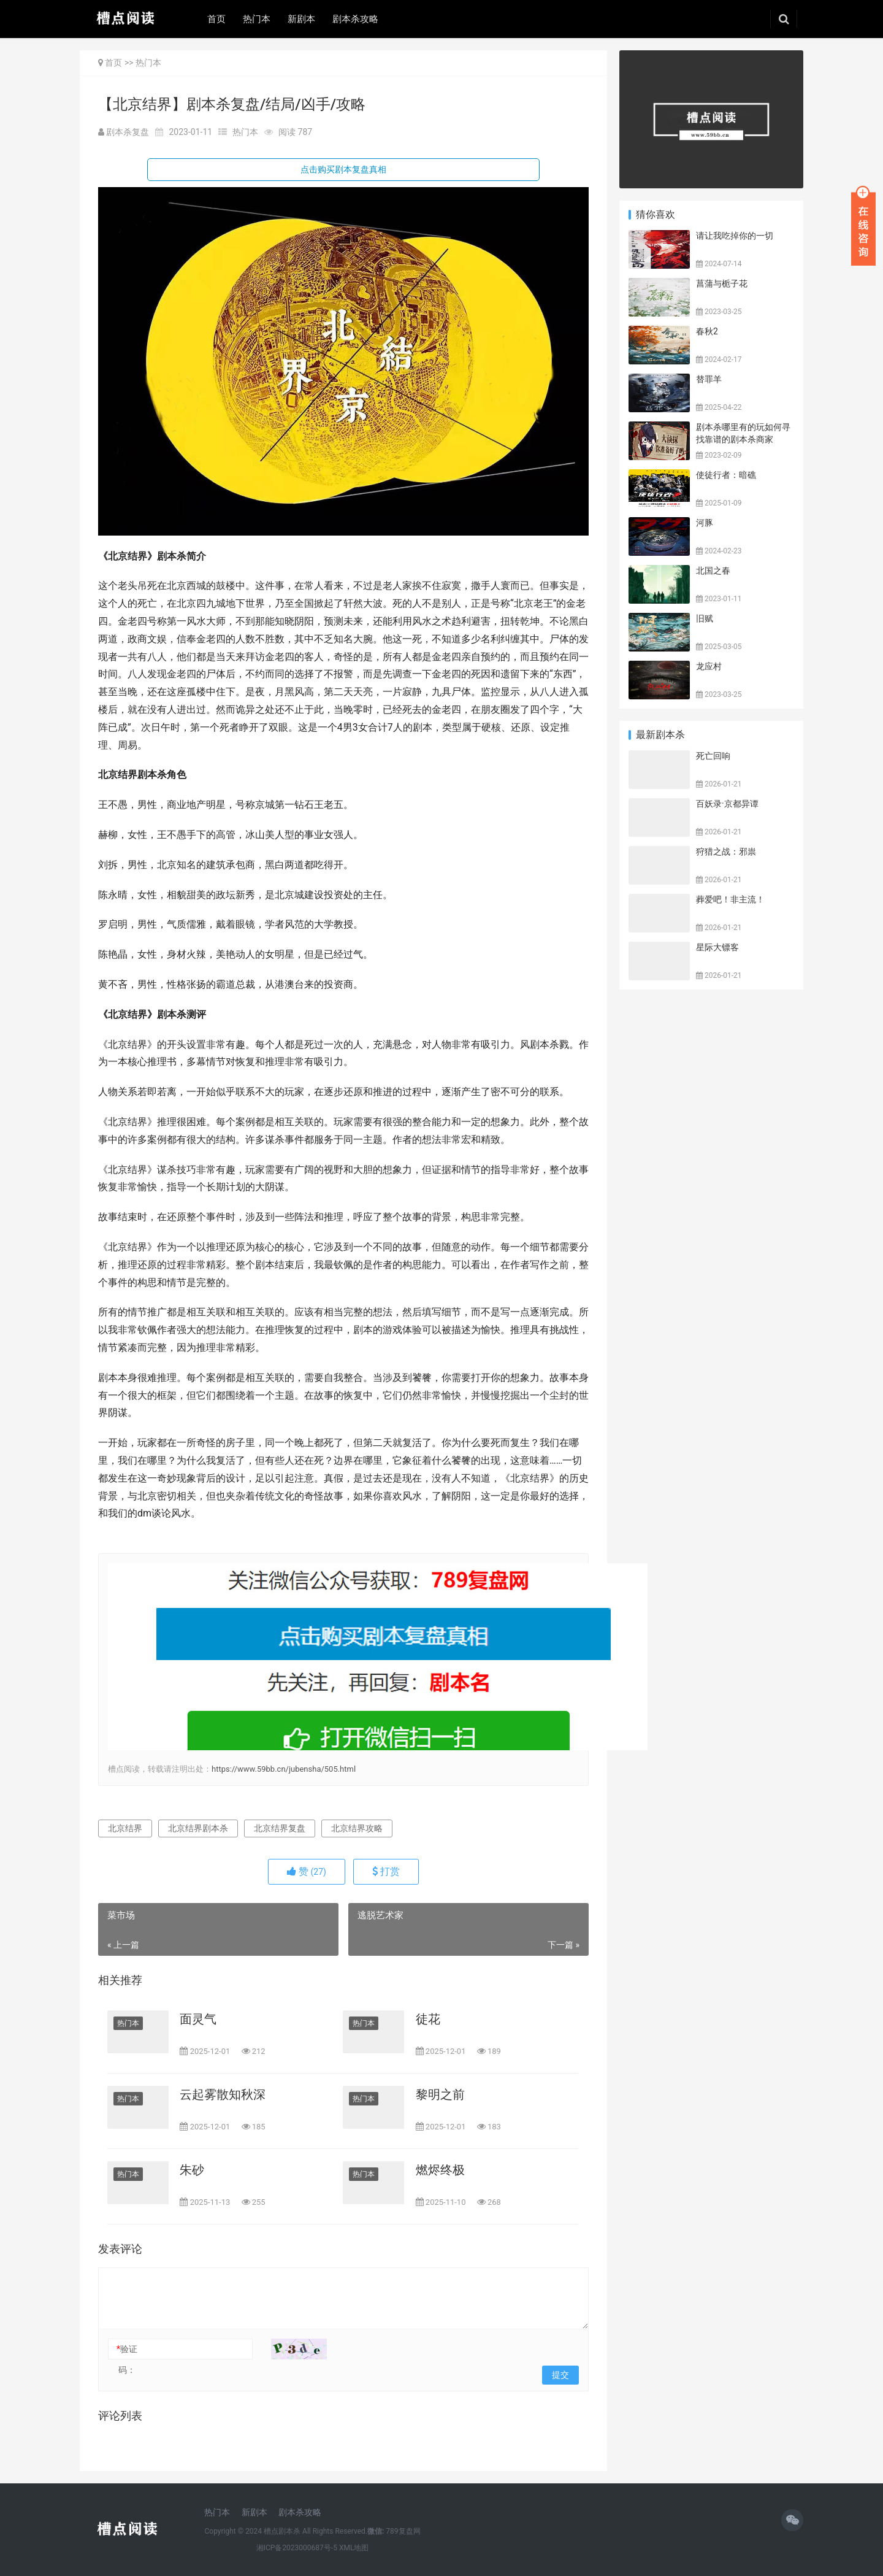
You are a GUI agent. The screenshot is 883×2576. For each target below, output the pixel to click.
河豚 (704, 523)
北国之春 (713, 570)
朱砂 (192, 2170)
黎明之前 (440, 2094)
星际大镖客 (717, 947)
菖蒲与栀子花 (721, 283)
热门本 (256, 19)
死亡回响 (713, 756)
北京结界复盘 (279, 1828)
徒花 (428, 2019)
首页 (216, 19)
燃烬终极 (440, 2170)
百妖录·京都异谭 (727, 804)
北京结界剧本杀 (198, 1828)
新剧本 (301, 19)
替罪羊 (709, 379)
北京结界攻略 (357, 1828)
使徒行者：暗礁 (726, 475)
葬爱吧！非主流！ (730, 899)
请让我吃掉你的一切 (734, 235)
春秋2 (707, 331)
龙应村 (709, 666)
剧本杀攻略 (355, 19)
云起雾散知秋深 (223, 2094)
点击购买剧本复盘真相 (343, 169)
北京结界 (125, 1828)
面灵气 (198, 2019)
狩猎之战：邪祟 (726, 851)
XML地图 (354, 2547)
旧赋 (704, 618)
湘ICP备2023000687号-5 (296, 2547)
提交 (560, 2375)
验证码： (127, 2359)
